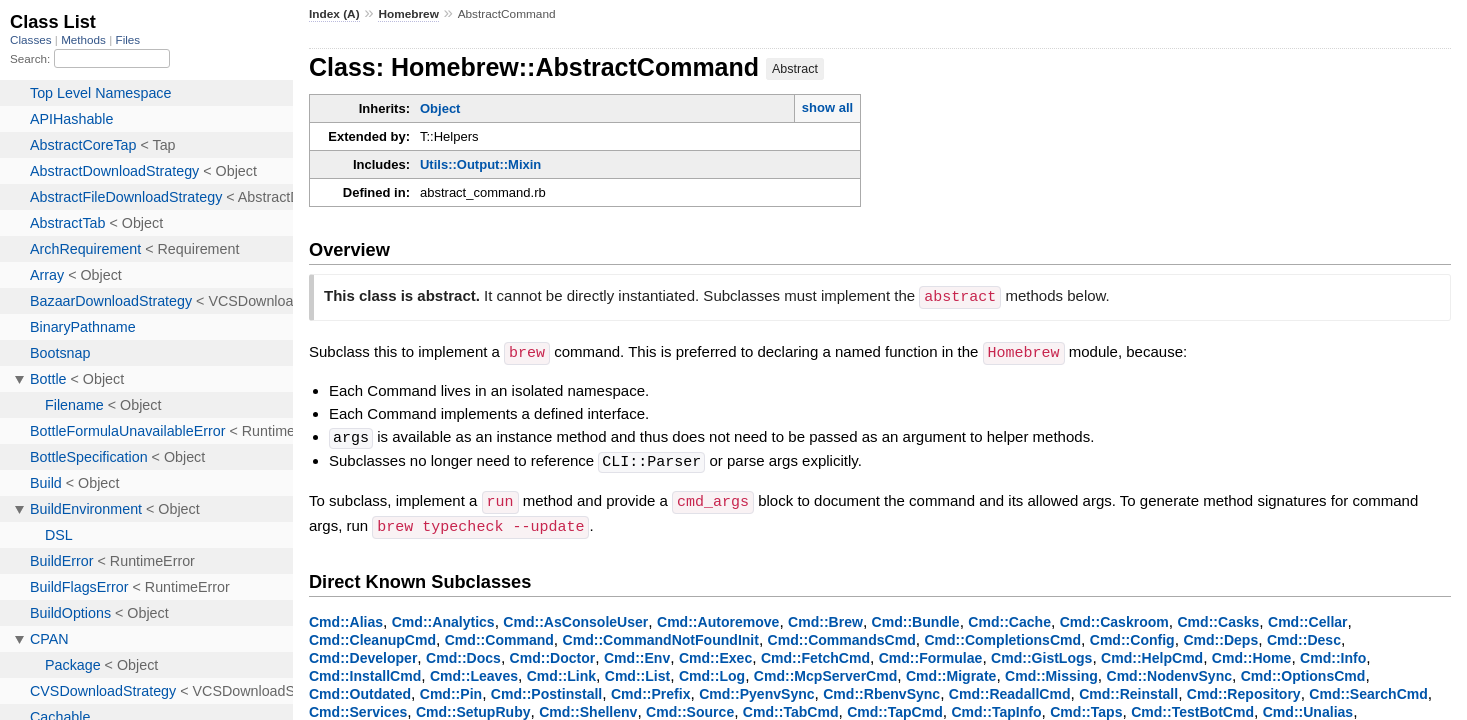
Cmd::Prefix (651, 688)
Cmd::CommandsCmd (842, 634)
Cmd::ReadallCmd (1010, 688)
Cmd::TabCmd (791, 706)
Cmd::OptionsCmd (1303, 670)
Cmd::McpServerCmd (825, 670)
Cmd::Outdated (360, 688)
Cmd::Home (1252, 652)
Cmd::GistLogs (1041, 652)
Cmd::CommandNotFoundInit (661, 634)
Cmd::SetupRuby (473, 706)
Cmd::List (637, 670)
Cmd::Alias (346, 616)
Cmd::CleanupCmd (372, 634)
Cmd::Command (499, 634)
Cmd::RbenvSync (881, 688)
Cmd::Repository (1244, 688)
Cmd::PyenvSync (756, 688)
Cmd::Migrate (951, 670)
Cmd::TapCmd (895, 706)
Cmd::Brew (825, 616)
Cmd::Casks (1218, 616)
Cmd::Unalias (1308, 706)
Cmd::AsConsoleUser (575, 616)
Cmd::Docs (463, 652)
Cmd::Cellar (1308, 616)
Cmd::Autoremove (718, 616)
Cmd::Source (690, 706)
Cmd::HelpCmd (1152, 652)
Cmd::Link (561, 670)
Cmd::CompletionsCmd (1002, 634)
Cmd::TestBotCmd (1192, 706)
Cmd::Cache (1009, 616)
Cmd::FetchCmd (815, 652)
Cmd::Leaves (474, 670)
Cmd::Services (358, 706)
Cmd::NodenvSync (1170, 670)
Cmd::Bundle (916, 616)
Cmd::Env (637, 652)
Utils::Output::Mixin (480, 164)
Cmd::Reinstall (1128, 688)
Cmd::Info (1333, 652)
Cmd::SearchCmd (1368, 688)
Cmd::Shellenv (588, 706)
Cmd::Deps (1220, 634)
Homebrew (408, 14)
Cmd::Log (712, 670)
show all (827, 107)
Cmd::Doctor (553, 652)
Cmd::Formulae (931, 652)
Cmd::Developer (363, 652)
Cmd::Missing (1051, 670)
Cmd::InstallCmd (365, 670)
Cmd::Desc (1304, 634)
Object (440, 108)
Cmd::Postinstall (546, 688)
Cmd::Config (1132, 634)
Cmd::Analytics (443, 616)
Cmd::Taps (1086, 706)
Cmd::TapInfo (996, 706)
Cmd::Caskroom (1114, 616)
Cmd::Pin (451, 688)
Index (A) (334, 14)
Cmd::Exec (715, 652)
